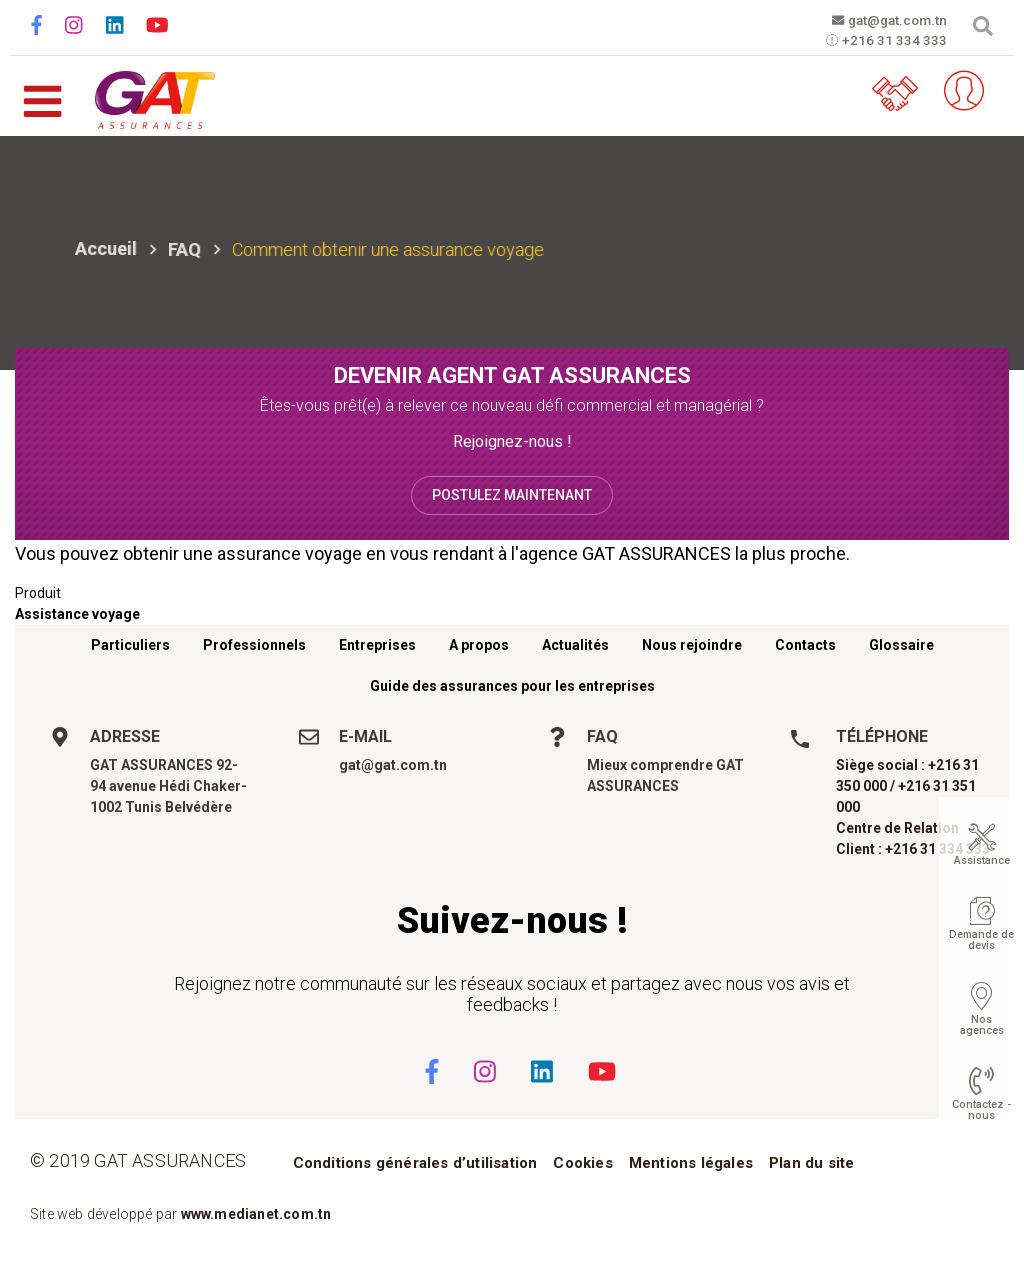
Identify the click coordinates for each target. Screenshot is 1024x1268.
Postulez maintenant (512, 495)
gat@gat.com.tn (883, 20)
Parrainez (899, 91)
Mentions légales (691, 1163)
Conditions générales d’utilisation (415, 1163)
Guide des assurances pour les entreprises (512, 686)
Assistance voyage (77, 614)
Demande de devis (981, 940)
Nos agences (982, 1025)
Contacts (805, 645)
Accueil (106, 248)
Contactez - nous (981, 1110)
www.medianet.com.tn (256, 1214)
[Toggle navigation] (42, 91)
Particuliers (130, 645)
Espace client (959, 91)
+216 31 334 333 (883, 41)
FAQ (184, 249)
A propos (479, 645)
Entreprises (377, 645)
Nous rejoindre (692, 645)
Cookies (582, 1163)
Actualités (575, 645)
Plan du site (811, 1163)
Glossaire (901, 645)
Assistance (982, 860)
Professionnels (254, 645)
